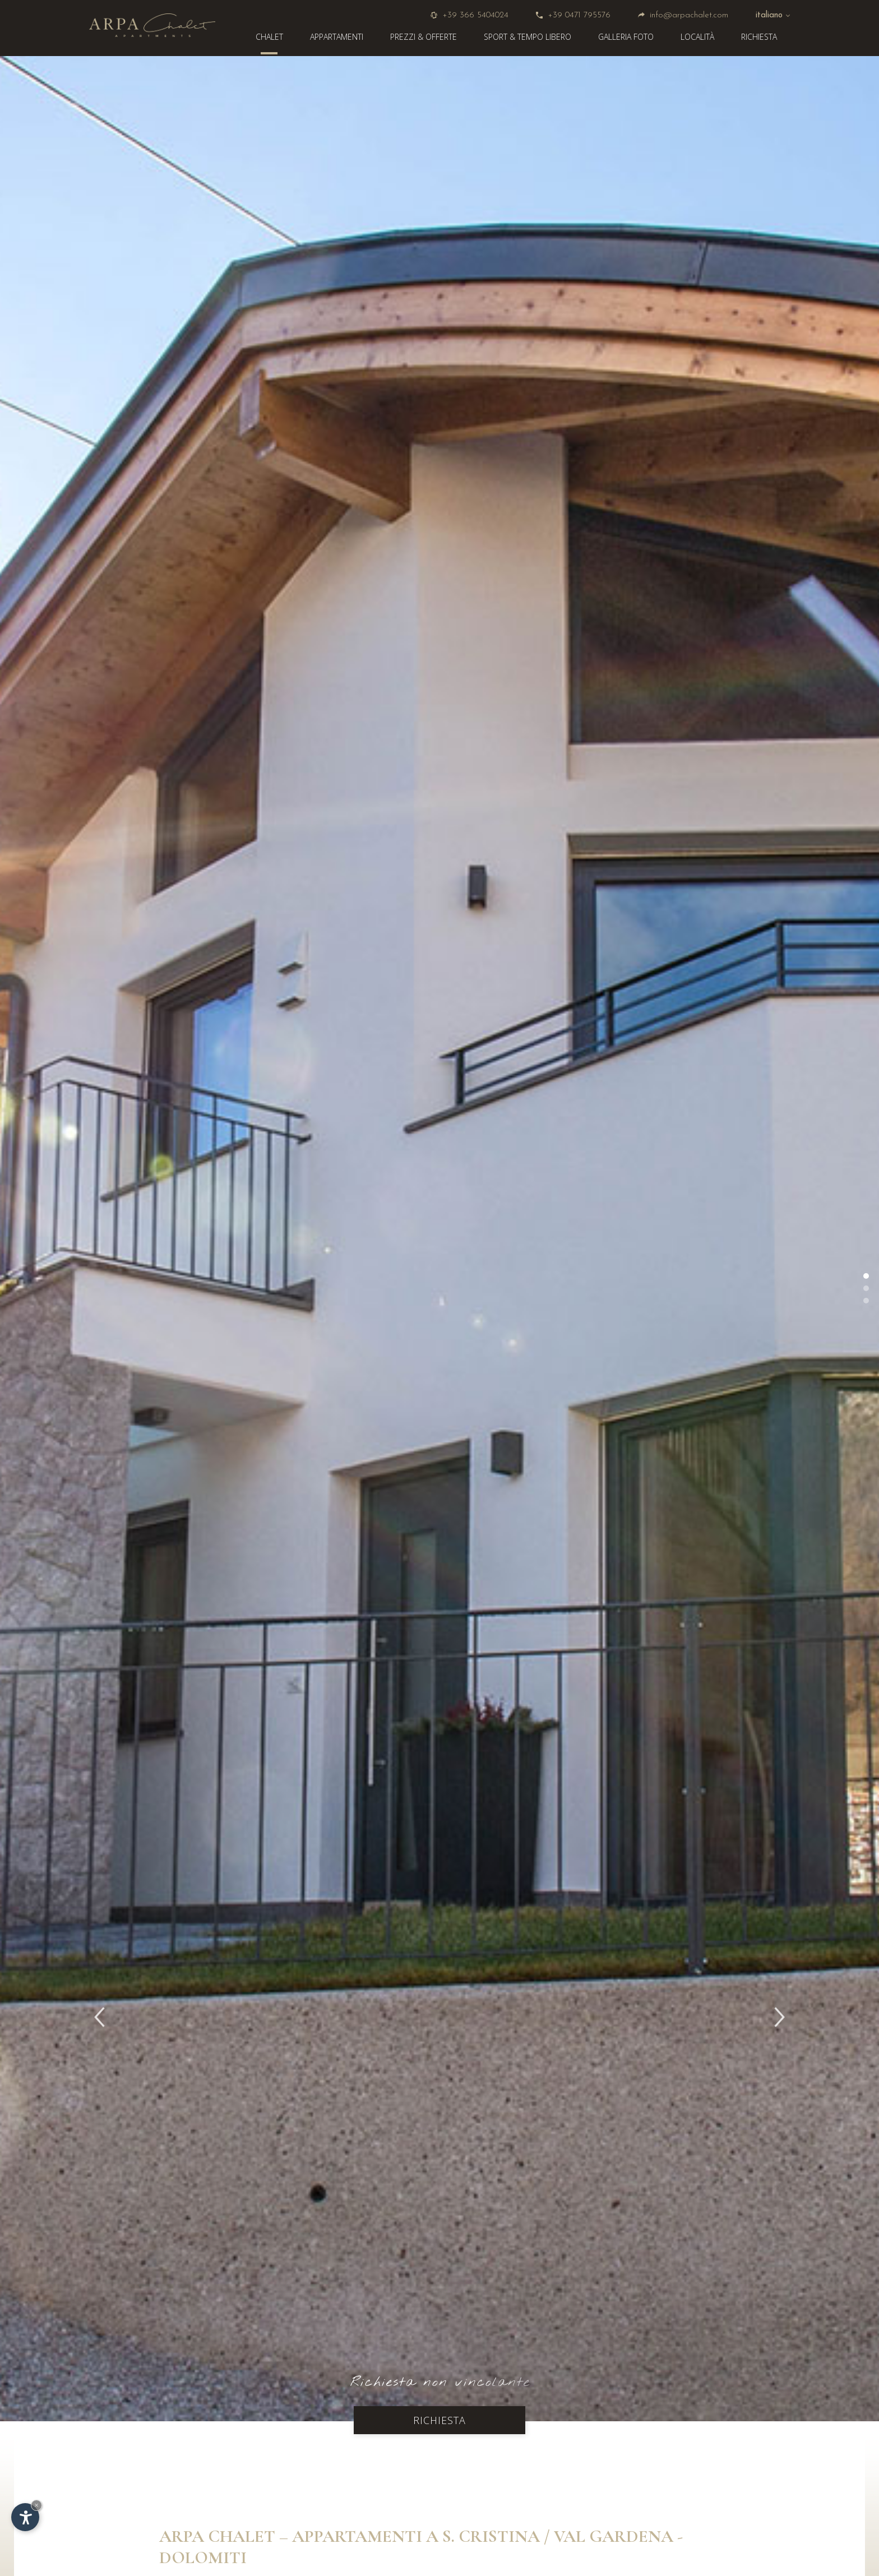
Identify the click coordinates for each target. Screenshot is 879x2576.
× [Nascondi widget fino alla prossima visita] (36, 2505)
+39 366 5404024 (469, 15)
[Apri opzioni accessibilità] (25, 2517)
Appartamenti (336, 36)
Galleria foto (626, 36)
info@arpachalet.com (683, 15)
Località (697, 36)
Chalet (269, 36)
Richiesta (759, 36)
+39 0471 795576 (573, 15)
